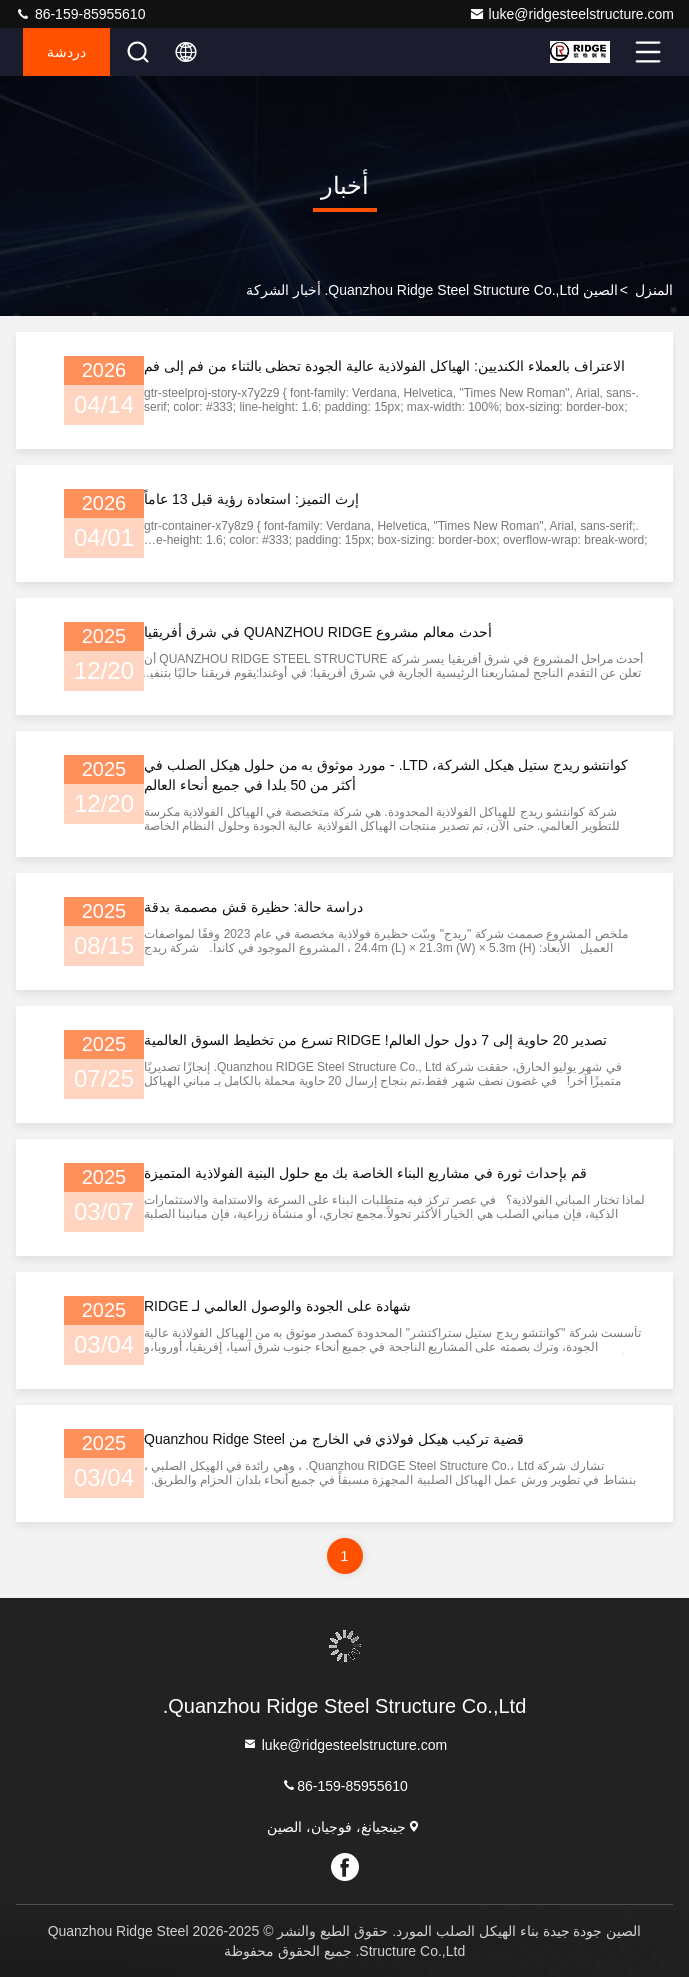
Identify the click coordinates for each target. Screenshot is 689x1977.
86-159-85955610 (80, 14)
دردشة (66, 52)
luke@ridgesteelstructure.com (571, 14)
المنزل (654, 290)
